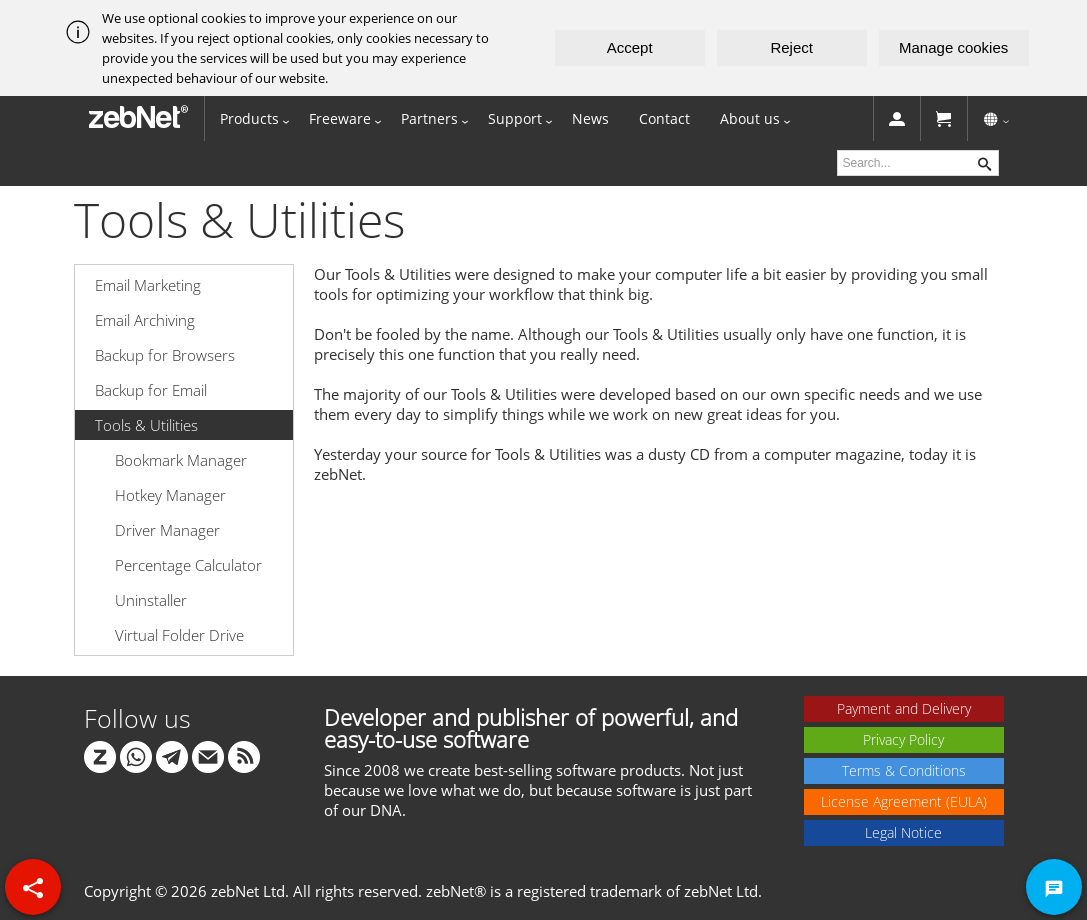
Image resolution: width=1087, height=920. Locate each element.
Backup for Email (151, 390)
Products (249, 118)
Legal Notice (903, 832)
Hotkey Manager (170, 495)
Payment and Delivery (904, 708)
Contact (664, 118)
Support (515, 118)
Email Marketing (148, 285)
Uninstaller (151, 600)
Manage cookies (953, 47)
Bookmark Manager (181, 460)
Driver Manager (167, 530)
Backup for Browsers (165, 355)
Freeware (340, 118)
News (590, 118)
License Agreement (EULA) (904, 801)
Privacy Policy (903, 739)
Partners (429, 118)
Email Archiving (145, 320)
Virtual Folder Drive (179, 635)
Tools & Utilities (146, 425)
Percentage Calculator (188, 565)
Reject (791, 47)
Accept (630, 47)
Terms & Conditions (904, 770)
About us (750, 118)
